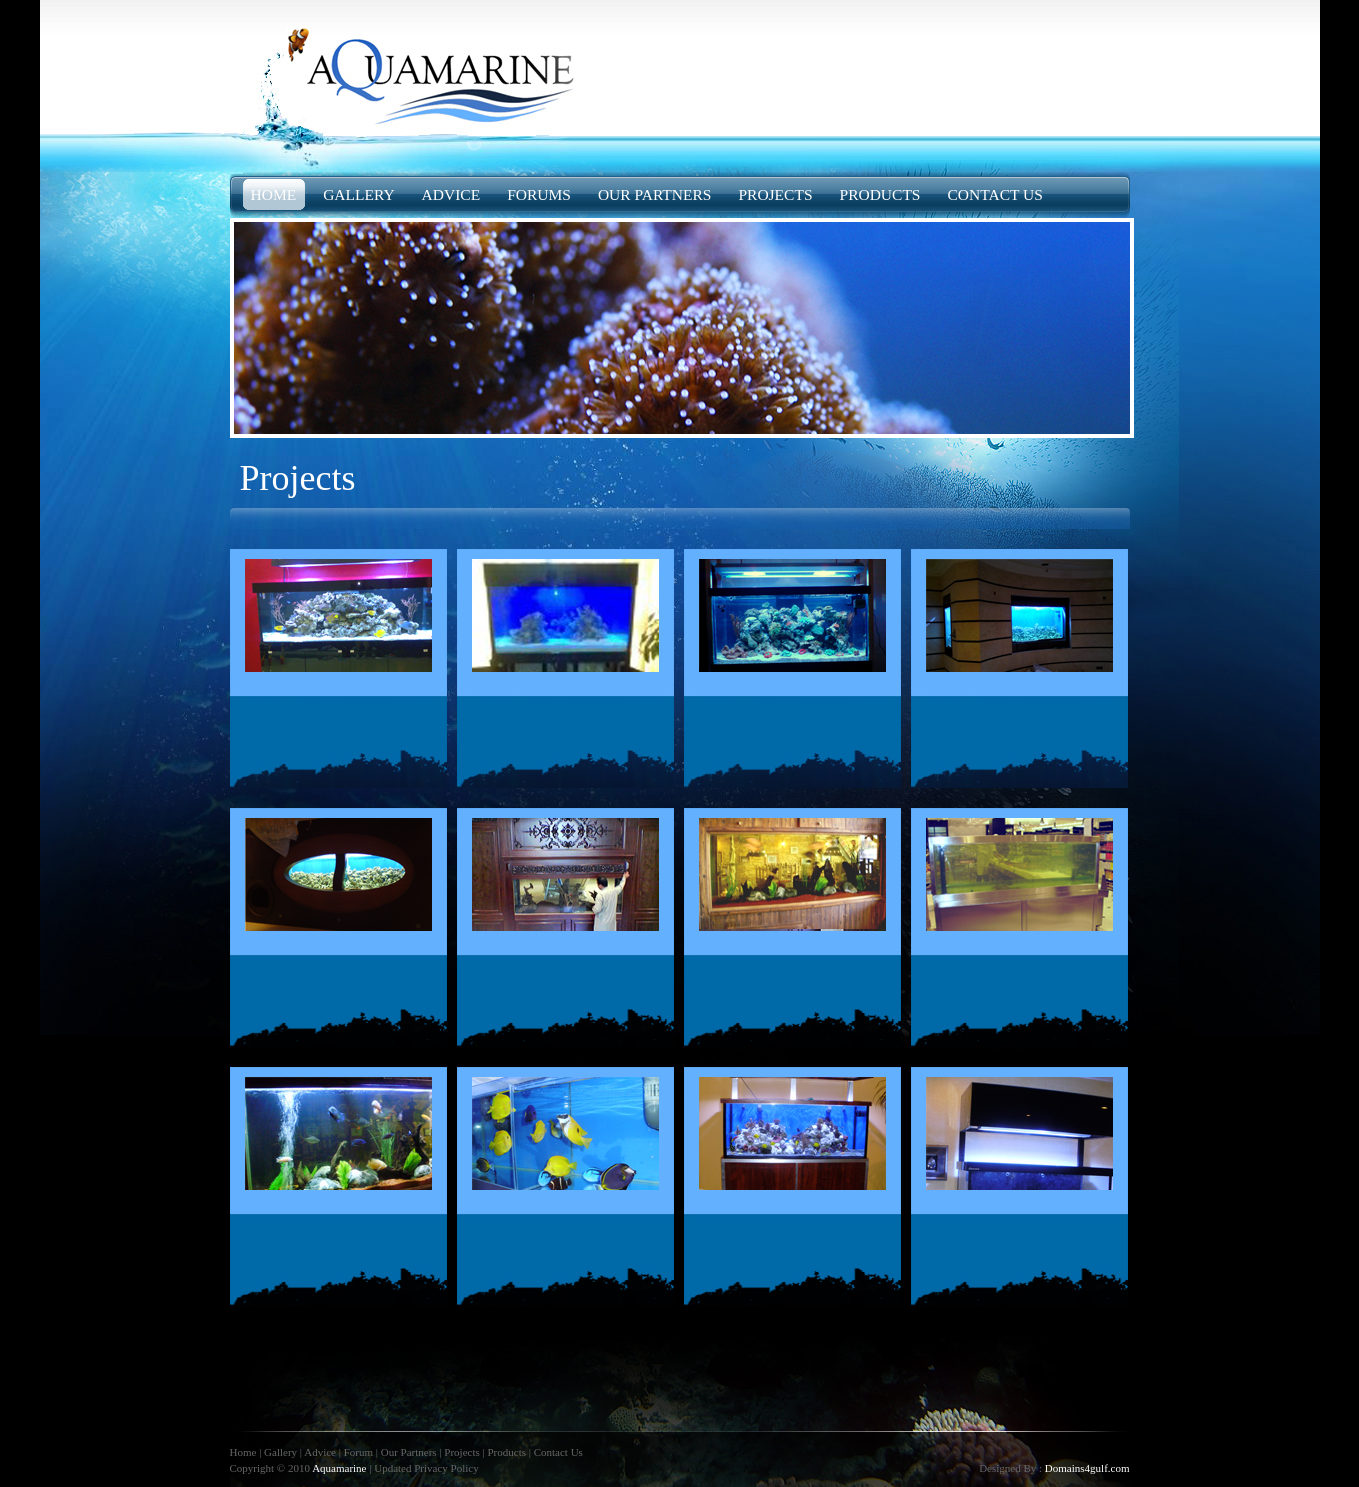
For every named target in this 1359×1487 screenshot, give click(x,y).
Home (245, 1452)
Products (506, 1452)
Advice (321, 1452)
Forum (358, 1452)
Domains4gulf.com (1087, 1468)
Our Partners (409, 1452)
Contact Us (558, 1452)
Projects (461, 1452)
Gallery (280, 1452)
